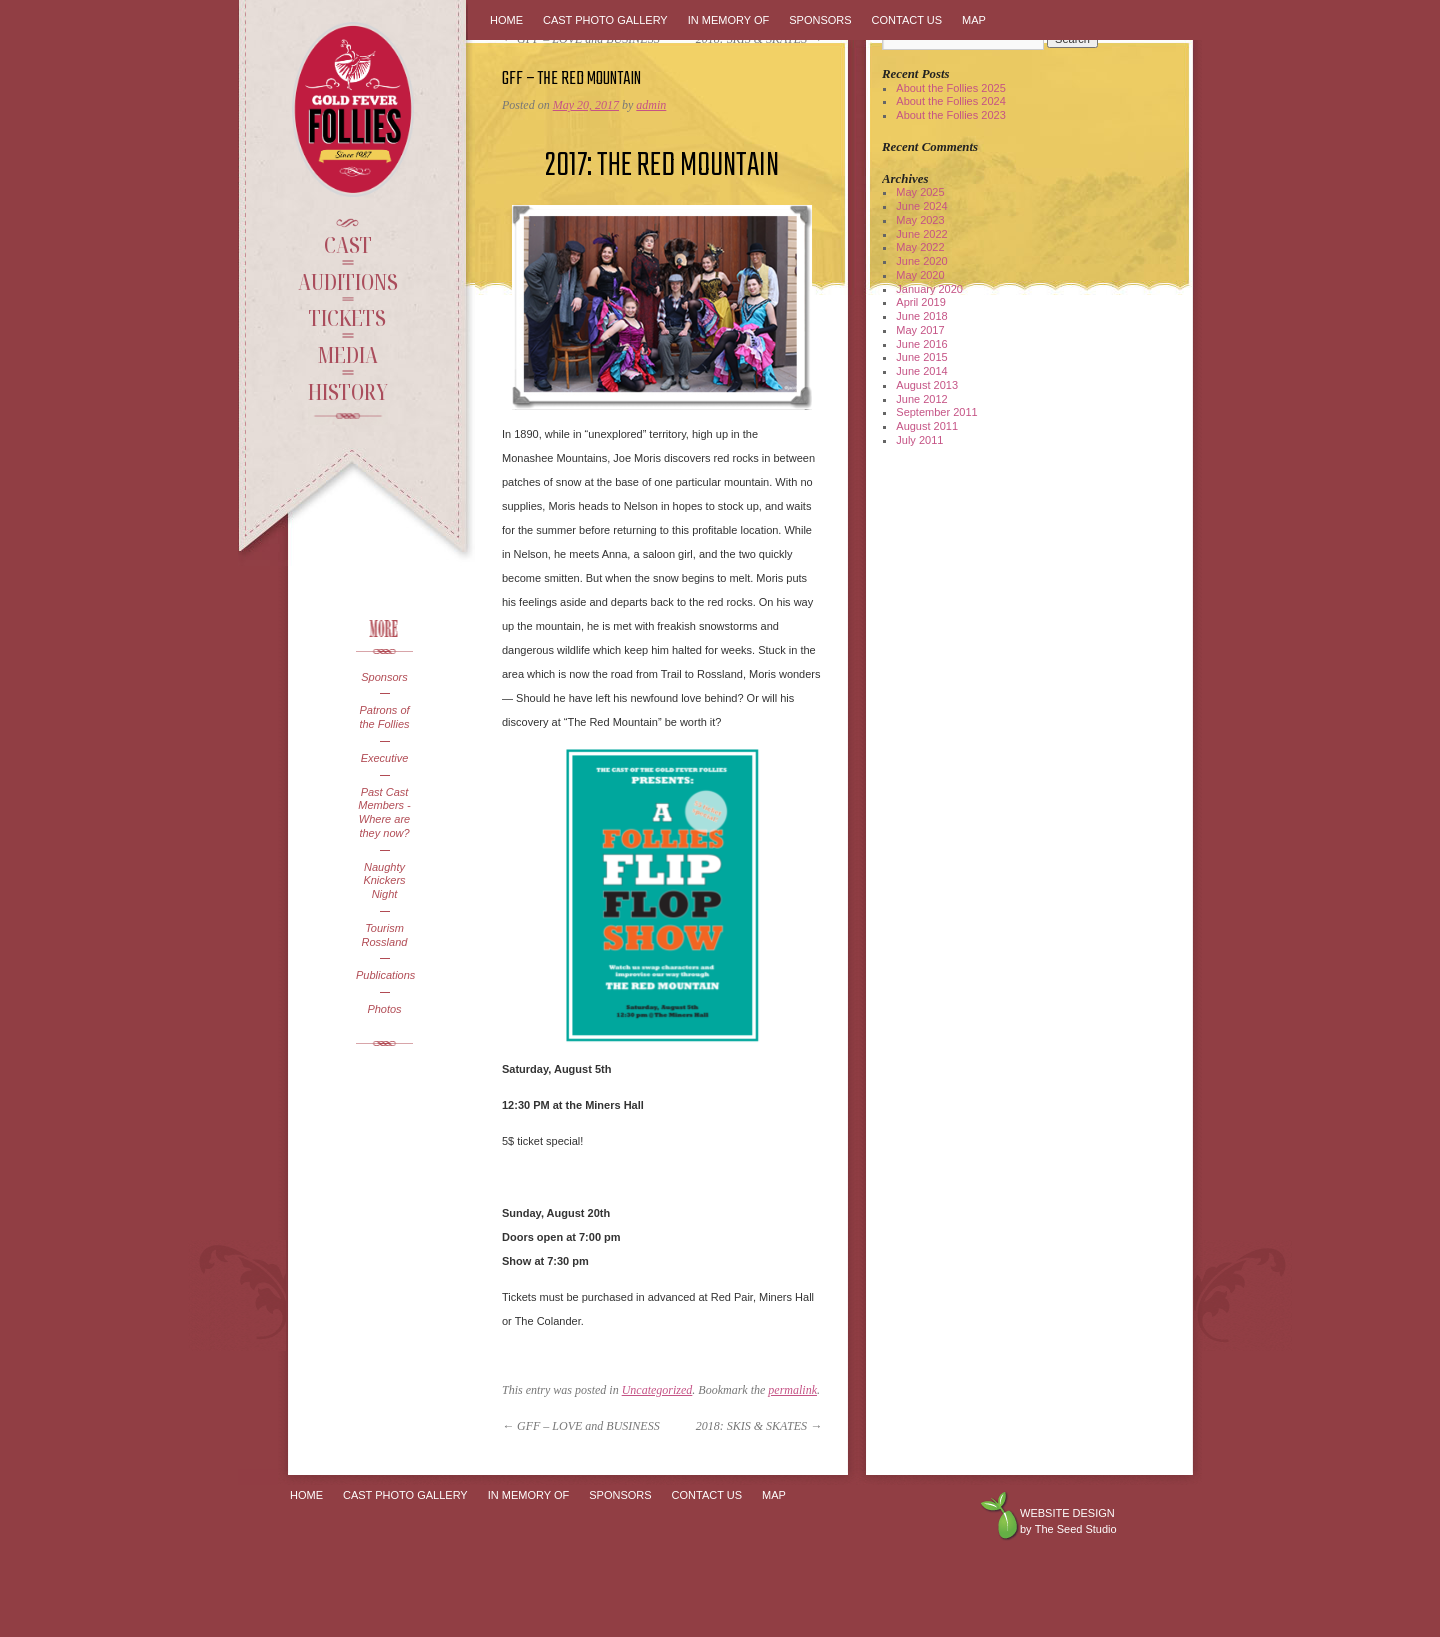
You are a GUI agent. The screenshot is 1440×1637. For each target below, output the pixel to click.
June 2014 (921, 371)
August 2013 (927, 385)
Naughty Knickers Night (384, 881)
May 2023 (920, 220)
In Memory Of (729, 20)
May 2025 (920, 192)
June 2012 (921, 399)
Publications (384, 975)
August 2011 (927, 426)
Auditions (348, 281)
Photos (384, 1009)
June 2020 (921, 261)
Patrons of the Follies (384, 717)
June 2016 (921, 344)
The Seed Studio (1076, 1529)
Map (974, 20)
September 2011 (936, 412)
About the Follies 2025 (950, 88)
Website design (1067, 1513)
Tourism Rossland (385, 935)
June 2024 (921, 206)
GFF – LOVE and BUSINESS (581, 1426)
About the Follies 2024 (950, 101)
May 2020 (920, 275)
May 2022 (920, 247)
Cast (348, 244)
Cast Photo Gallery (605, 20)
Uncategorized (657, 1390)
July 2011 (919, 440)
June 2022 (921, 234)
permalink (792, 1390)
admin (651, 105)
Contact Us (907, 20)
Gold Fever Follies (355, 109)
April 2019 (921, 302)
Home (506, 20)
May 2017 (920, 330)
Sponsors (384, 677)
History (348, 391)
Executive (385, 758)
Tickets (347, 317)
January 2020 (929, 289)
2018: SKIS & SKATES (759, 1426)
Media (347, 354)
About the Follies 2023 (950, 115)
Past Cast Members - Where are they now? (384, 812)
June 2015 (921, 357)
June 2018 (921, 316)
